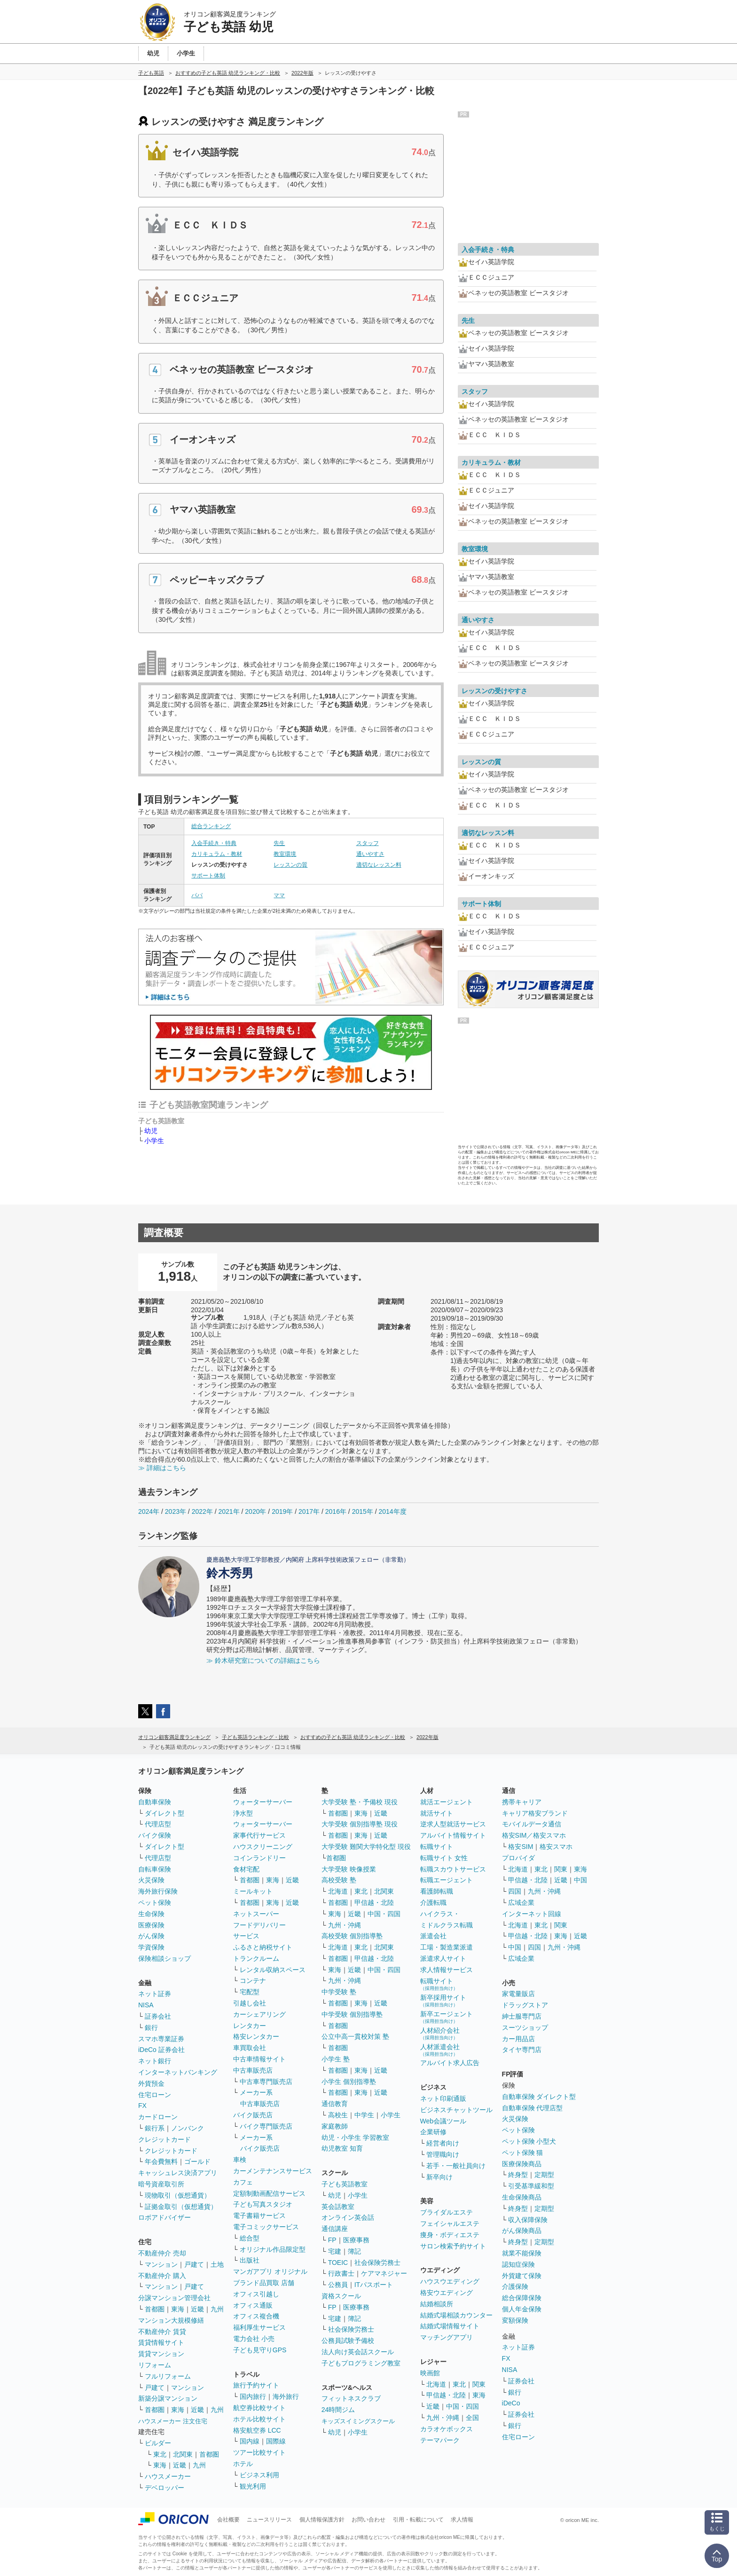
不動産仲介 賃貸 (162, 2331)
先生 (279, 843)
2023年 (175, 1511)
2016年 (335, 1511)
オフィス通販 (253, 2305)
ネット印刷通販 (443, 2098)
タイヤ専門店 (521, 2049)
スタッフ (367, 843)
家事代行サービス (259, 1835)
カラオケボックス (446, 2429)
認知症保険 (518, 2264)
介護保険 (515, 2286)
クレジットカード (164, 2139)
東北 (159, 2454)
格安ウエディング (446, 2292)
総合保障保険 (521, 2298)
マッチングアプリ (446, 2337)
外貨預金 (151, 2083)
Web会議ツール (443, 2121)
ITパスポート (373, 2284)
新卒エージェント (446, 2017)
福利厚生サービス (259, 2327)
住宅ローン (154, 2094)
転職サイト (436, 1846)
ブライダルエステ (446, 2212)
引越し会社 (249, 2003)
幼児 (150, 1131)
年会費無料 (161, 2161)
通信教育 (334, 2103)
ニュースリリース (269, 2519)
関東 (479, 2384)
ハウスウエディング (449, 2281)
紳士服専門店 (521, 2016)
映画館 (430, 2373)
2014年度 (392, 1511)
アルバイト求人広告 (449, 2063)
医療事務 (356, 2240)
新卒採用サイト (443, 2000)
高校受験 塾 (338, 1880)
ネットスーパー (256, 1914)
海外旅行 (286, 2396)
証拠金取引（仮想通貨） (181, 2206)
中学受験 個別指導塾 (352, 2014)
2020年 (255, 1511)
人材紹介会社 (440, 2033)
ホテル (243, 2463)
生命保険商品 (521, 2197)
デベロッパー (164, 2487)
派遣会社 (433, 1936)
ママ (279, 895)
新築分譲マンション (167, 2398)
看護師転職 (436, 1891)
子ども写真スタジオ (262, 2204)
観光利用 (253, 2486)
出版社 (249, 2260)
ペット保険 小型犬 (529, 2141)
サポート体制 (208, 875)
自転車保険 (154, 1869)
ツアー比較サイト (259, 2452)
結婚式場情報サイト (449, 2326)
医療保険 (151, 1925)
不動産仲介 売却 (162, 2253)
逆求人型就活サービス (453, 1824)
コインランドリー (259, 1858)
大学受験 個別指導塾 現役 (359, 1824)
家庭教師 (334, 2126)
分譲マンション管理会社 (174, 2298)
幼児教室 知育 (342, 2148)
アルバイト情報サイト (453, 1835)
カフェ (243, 2182)
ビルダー (158, 2443)
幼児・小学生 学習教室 (355, 2137)
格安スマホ (556, 1846)
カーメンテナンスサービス (272, 2171)
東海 (177, 2309)
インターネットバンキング (177, 2072)
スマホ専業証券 (161, 2039)
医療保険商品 (521, 2164)
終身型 (518, 2174)
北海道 (338, 1891)
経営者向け (442, 2143)
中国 (580, 1880)
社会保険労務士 (377, 2262)
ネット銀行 (154, 2061)
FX (142, 2105)
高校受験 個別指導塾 (352, 1936)
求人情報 (462, 2519)
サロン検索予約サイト (453, 2246)
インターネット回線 (531, 1914)
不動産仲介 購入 (162, 2275)
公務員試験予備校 (347, 2340)
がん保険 (151, 1936)
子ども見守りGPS (260, 2350)
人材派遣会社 (440, 2050)
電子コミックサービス (266, 2227)
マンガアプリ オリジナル (270, 2271)
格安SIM (520, 1846)
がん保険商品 (521, 2230)
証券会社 (158, 2016)
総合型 (249, 2238)
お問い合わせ (368, 2519)
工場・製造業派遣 (446, 1947)
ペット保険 (154, 1902)
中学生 (364, 2115)
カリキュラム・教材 (216, 854)
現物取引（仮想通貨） (178, 2195)
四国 (514, 1891)
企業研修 (433, 2132)
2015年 (362, 1511)
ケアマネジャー (384, 2273)
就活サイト (436, 1813)
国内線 (249, 2441)
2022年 (202, 1511)
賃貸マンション (161, 2353)
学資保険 (151, 1947)
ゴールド (197, 2161)
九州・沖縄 (344, 1925)
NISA (146, 2005)
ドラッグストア (525, 2005)
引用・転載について (418, 2519)
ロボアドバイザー (164, 2217)
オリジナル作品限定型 (273, 2249)
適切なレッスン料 (378, 864)
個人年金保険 (521, 2309)
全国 (472, 2417)
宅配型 (249, 1992)
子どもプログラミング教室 (360, 2363)
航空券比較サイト (259, 2408)
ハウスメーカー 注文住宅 (172, 2421)
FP (332, 2240)
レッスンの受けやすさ (494, 691)
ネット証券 (154, 1993)
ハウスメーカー (168, 2476)
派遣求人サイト (443, 1958)
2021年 (228, 1511)
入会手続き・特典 (213, 843)
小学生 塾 (335, 2059)
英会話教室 (337, 2206)
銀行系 (155, 2128)
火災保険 (151, 1880)
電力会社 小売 (253, 2338)
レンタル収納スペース (273, 1969)
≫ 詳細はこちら (162, 1468)
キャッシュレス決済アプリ (177, 2173)
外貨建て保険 (521, 2275)
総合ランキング (211, 826)
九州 (217, 2309)
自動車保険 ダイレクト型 (539, 2096)
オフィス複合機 (256, 2316)
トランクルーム (256, 1958)
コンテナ (253, 1980)
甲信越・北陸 (374, 1902)
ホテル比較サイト (259, 2419)
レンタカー (249, 2025)
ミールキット (253, 1891)
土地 (217, 2264)
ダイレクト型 (164, 1813)
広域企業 (521, 1902)
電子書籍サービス (259, 2215)
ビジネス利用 (259, 2475)
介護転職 (433, 1902)
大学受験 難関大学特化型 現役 (366, 1846)
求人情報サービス (446, 1969)
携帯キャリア (521, 1802)
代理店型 (158, 1824)
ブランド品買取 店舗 (263, 2282)
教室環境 (285, 854)
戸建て (194, 2264)
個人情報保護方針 (322, 2519)
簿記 (354, 2251)
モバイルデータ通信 (531, 1824)
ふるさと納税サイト (262, 1947)
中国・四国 (384, 1914)
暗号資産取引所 (161, 2184)
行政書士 (341, 2273)
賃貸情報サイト (161, 2342)
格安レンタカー (256, 2036)
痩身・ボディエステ (449, 2235)
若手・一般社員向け (456, 2165)
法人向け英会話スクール (357, 2352)
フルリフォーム (168, 2376)
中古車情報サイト (259, 2059)
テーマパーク (440, 2440)
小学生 (154, 1140)
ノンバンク (187, 2128)
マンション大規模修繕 (171, 2320)
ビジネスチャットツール (456, 2110)
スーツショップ (525, 2027)
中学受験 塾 (338, 1992)
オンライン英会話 (347, 2217)
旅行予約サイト (256, 2385)
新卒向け (439, 2177)
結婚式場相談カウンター (456, 2315)
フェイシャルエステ (449, 2223)
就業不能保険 (521, 2253)
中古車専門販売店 (266, 2081)
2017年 (309, 1511)
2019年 (282, 1511)
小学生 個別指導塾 (348, 2081)
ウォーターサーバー (262, 1802)
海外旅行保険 (158, 1891)
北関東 (183, 2454)
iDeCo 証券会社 (161, 2049)
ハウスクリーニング (262, 1846)
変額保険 (515, 2320)
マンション (161, 2264)
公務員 (338, 2284)
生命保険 (151, 1914)
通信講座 (334, 2228)
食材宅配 (246, 1869)
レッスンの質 (290, 864)
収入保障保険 (528, 2220)
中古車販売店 (253, 2070)
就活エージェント (446, 1802)
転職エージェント (446, 1880)
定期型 (544, 2174)
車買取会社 (249, 2047)
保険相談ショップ (164, 1958)
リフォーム (154, 2365)
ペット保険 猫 (522, 2152)
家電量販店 (518, 1993)
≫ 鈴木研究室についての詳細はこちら (263, 1660)
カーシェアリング (259, 2014)
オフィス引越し (256, 2294)
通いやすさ (370, 854)
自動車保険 (154, 1802)
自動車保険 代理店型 (532, 2108)
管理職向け (442, 2154)
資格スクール (341, 2296)
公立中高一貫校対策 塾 (355, 2036)
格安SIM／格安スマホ (534, 1835)
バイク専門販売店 (266, 2126)
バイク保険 (154, 1835)
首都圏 (155, 2309)
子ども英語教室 (344, 2184)
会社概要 (228, 2519)
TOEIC (338, 2262)
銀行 (151, 2027)
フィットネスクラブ (351, 2398)
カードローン (158, 2117)
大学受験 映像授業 (348, 1869)
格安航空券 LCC (257, 2430)
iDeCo (511, 2403)
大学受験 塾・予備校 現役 (359, 1802)
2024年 (148, 1511)
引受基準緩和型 (531, 2186)
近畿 (197, 2309)
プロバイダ (518, 1858)
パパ (197, 895)
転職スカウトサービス (453, 1869)
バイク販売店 (253, 2115)
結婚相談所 (436, 2304)
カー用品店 (518, 2039)
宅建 (334, 2251)
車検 (239, 2159)
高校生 (338, 2115)
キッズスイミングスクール (358, 2421)
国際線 (276, 2441)
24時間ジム (338, 2409)
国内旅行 (253, 2396)
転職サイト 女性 (444, 1858)
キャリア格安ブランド (535, 1813)
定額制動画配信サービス (269, 2193)
